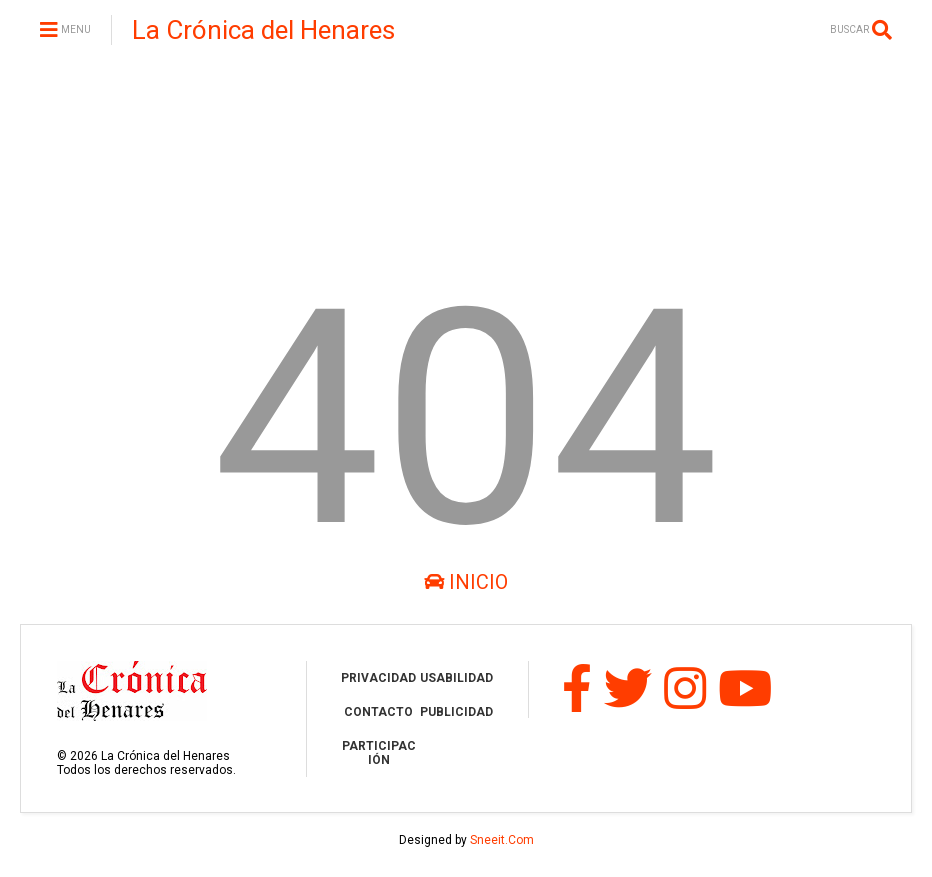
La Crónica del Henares (263, 30)
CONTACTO (378, 712)
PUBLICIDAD (456, 712)
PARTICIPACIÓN (379, 753)
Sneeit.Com (502, 840)
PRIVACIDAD (378, 678)
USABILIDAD (456, 678)
